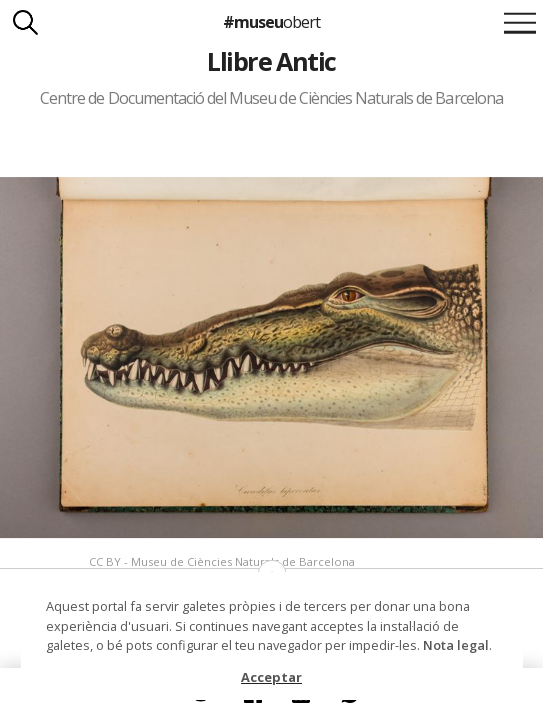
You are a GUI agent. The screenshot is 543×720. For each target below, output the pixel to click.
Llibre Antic (271, 61)
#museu (271, 22)
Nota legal (456, 645)
